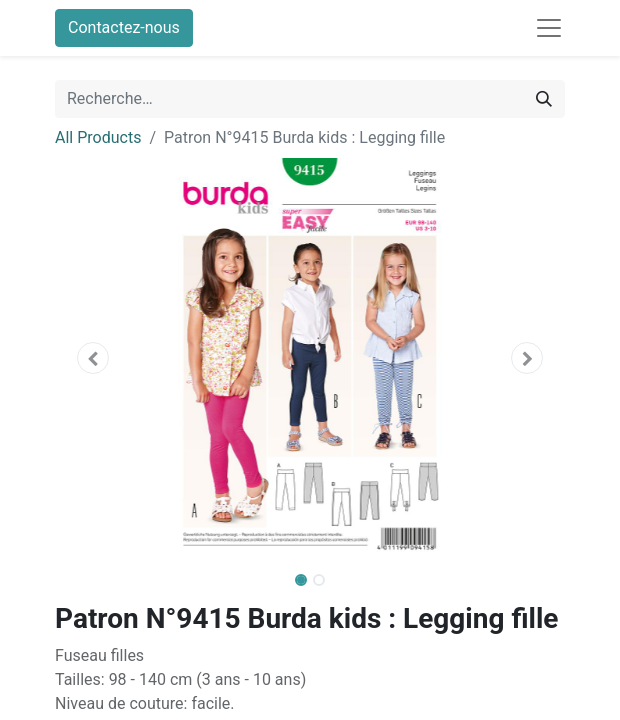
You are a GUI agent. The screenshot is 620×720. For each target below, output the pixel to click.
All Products (98, 137)
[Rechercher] (544, 99)
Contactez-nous (124, 27)
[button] (93, 358)
